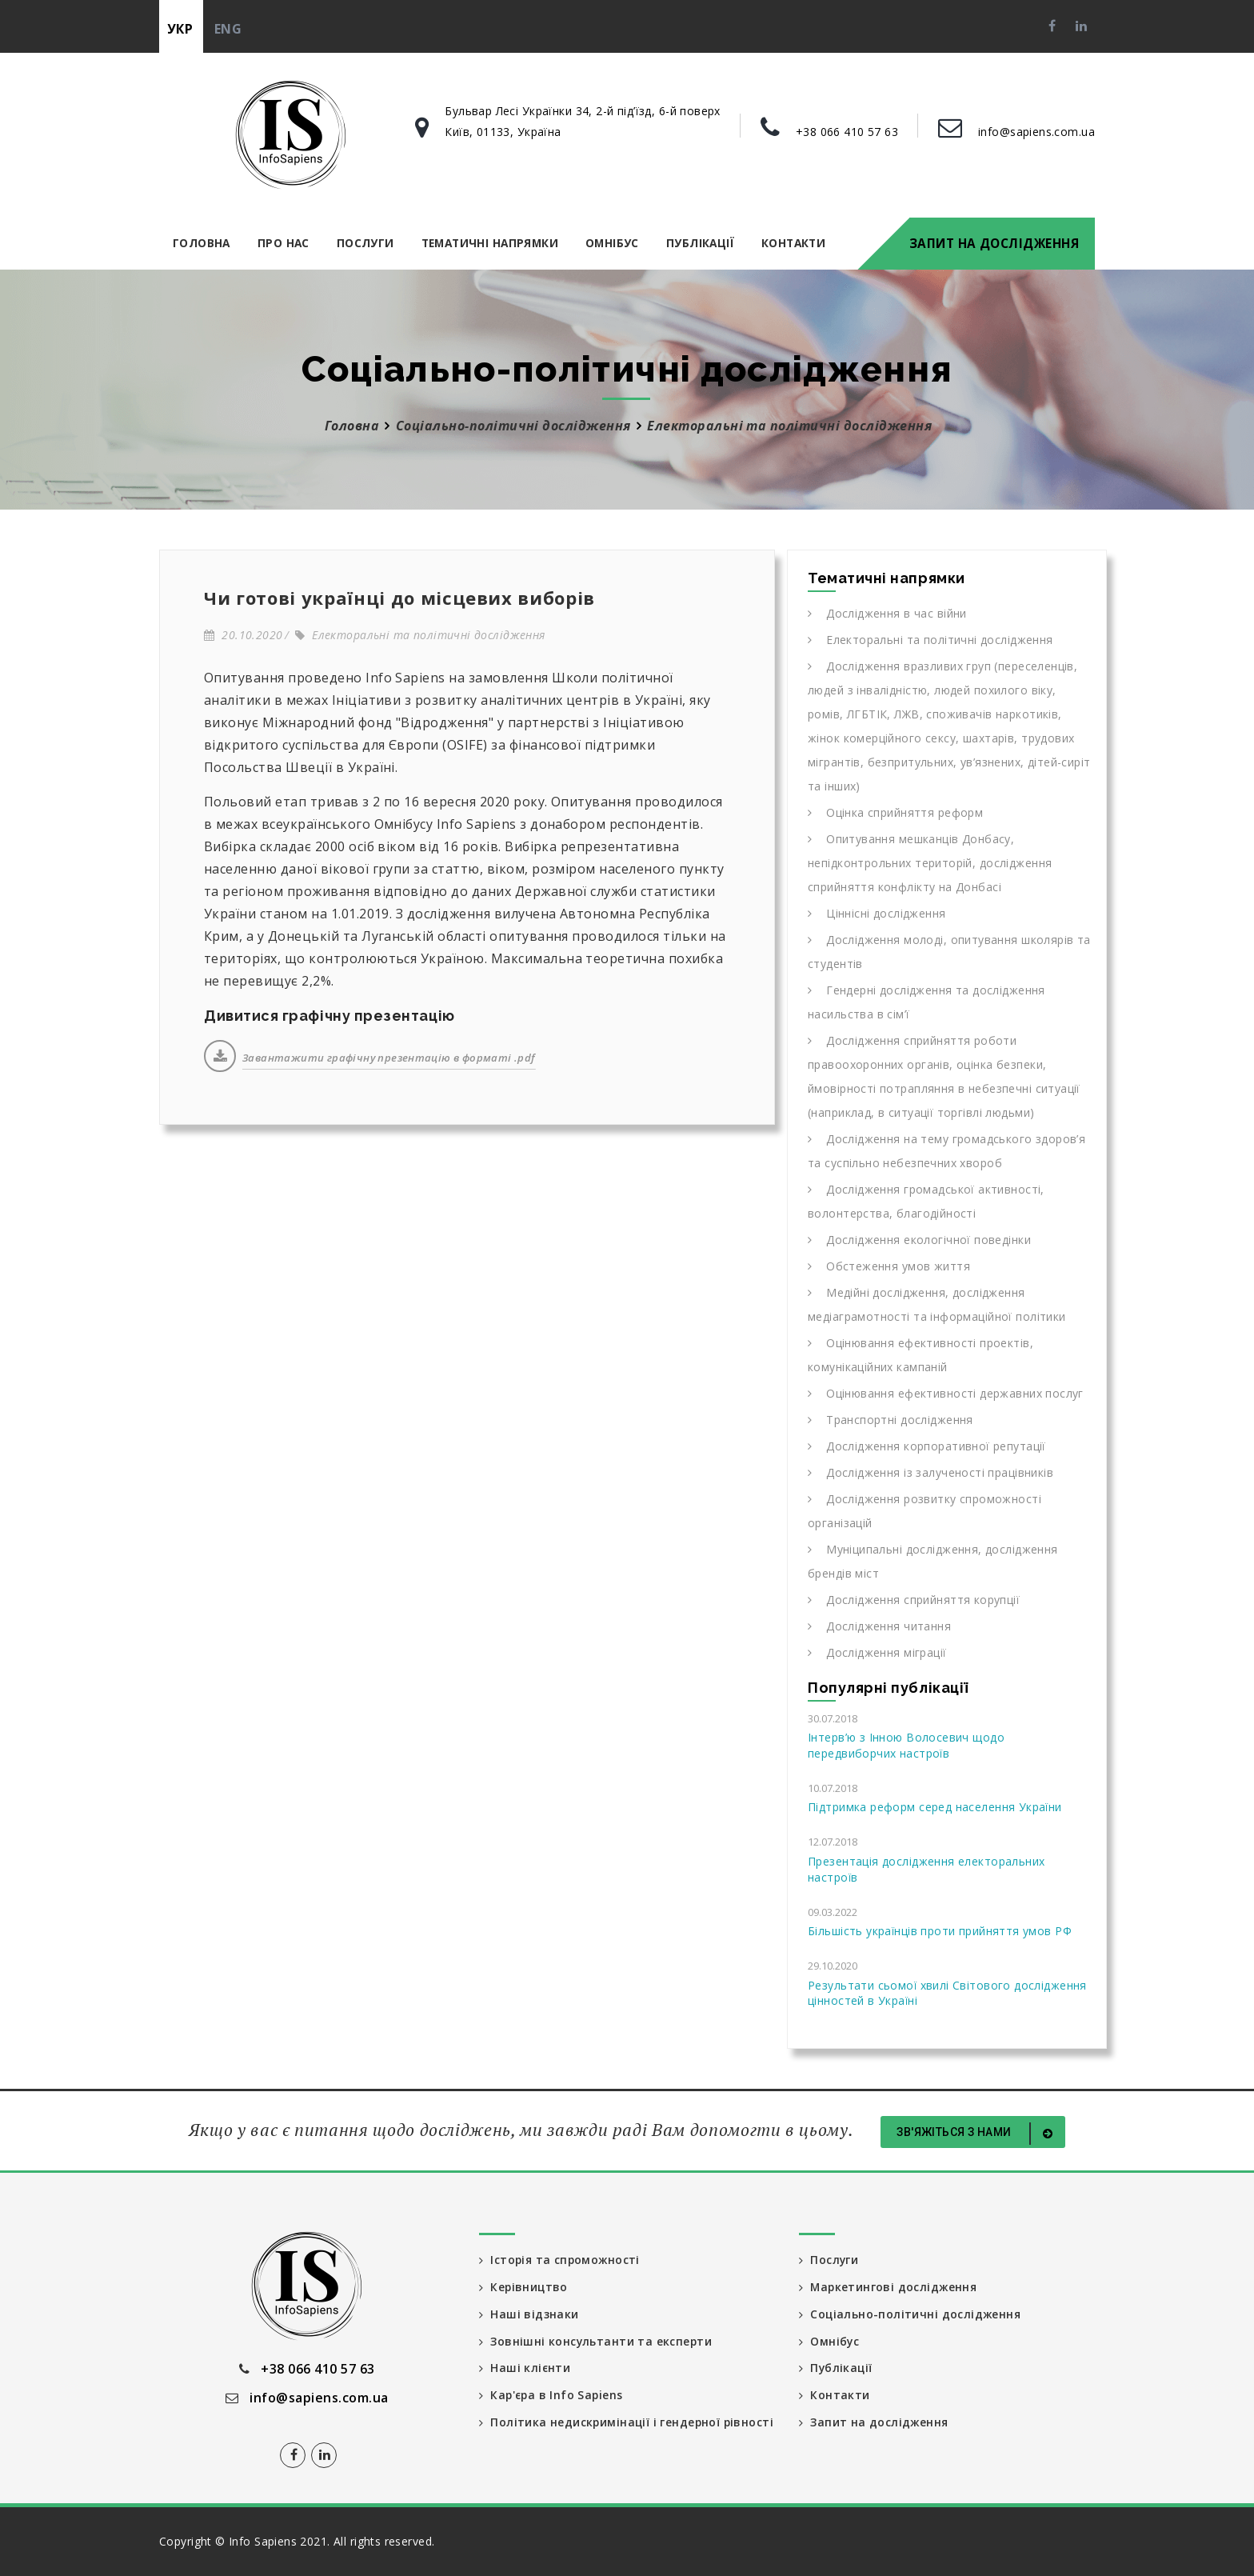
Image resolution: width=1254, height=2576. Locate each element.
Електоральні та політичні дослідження (420, 634)
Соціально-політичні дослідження (513, 425)
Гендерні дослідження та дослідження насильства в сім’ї (926, 1002)
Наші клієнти (525, 2368)
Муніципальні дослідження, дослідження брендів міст (933, 1561)
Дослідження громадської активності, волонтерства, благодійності (926, 1201)
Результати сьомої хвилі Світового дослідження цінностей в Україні (947, 1993)
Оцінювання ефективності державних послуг (946, 1393)
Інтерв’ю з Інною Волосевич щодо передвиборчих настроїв (906, 1745)
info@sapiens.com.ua (1036, 131)
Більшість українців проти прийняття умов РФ (940, 1930)
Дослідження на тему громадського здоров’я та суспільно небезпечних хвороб (946, 1150)
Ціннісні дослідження (877, 913)
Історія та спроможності (560, 2259)
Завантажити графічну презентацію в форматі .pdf (389, 1057)
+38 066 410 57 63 (847, 131)
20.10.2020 (243, 634)
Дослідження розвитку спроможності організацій (924, 1510)
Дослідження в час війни (887, 613)
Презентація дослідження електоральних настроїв (926, 1869)
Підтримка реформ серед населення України (935, 1806)
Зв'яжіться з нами (977, 2133)
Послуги (365, 242)
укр (180, 29)
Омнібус (612, 242)
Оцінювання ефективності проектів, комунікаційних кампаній (920, 1354)
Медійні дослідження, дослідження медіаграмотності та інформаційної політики (937, 1304)
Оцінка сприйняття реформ (895, 812)
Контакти (793, 242)
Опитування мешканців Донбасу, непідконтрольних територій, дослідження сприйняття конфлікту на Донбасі (930, 862)
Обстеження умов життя (889, 1266)
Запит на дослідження (994, 243)
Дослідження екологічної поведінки (919, 1239)
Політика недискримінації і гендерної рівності (600, 2430)
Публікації (700, 242)
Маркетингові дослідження (889, 2286)
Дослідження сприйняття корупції (914, 1599)
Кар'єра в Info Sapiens (552, 2395)
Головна (201, 242)
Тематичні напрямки (489, 242)
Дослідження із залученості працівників (930, 1472)
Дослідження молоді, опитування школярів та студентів (949, 951)
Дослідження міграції (877, 1652)
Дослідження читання (879, 1626)
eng (228, 29)
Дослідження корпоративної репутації (927, 1446)
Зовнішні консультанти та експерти (596, 2341)
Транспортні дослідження (890, 1419)
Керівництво (524, 2286)
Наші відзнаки (529, 2314)
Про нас (284, 242)
